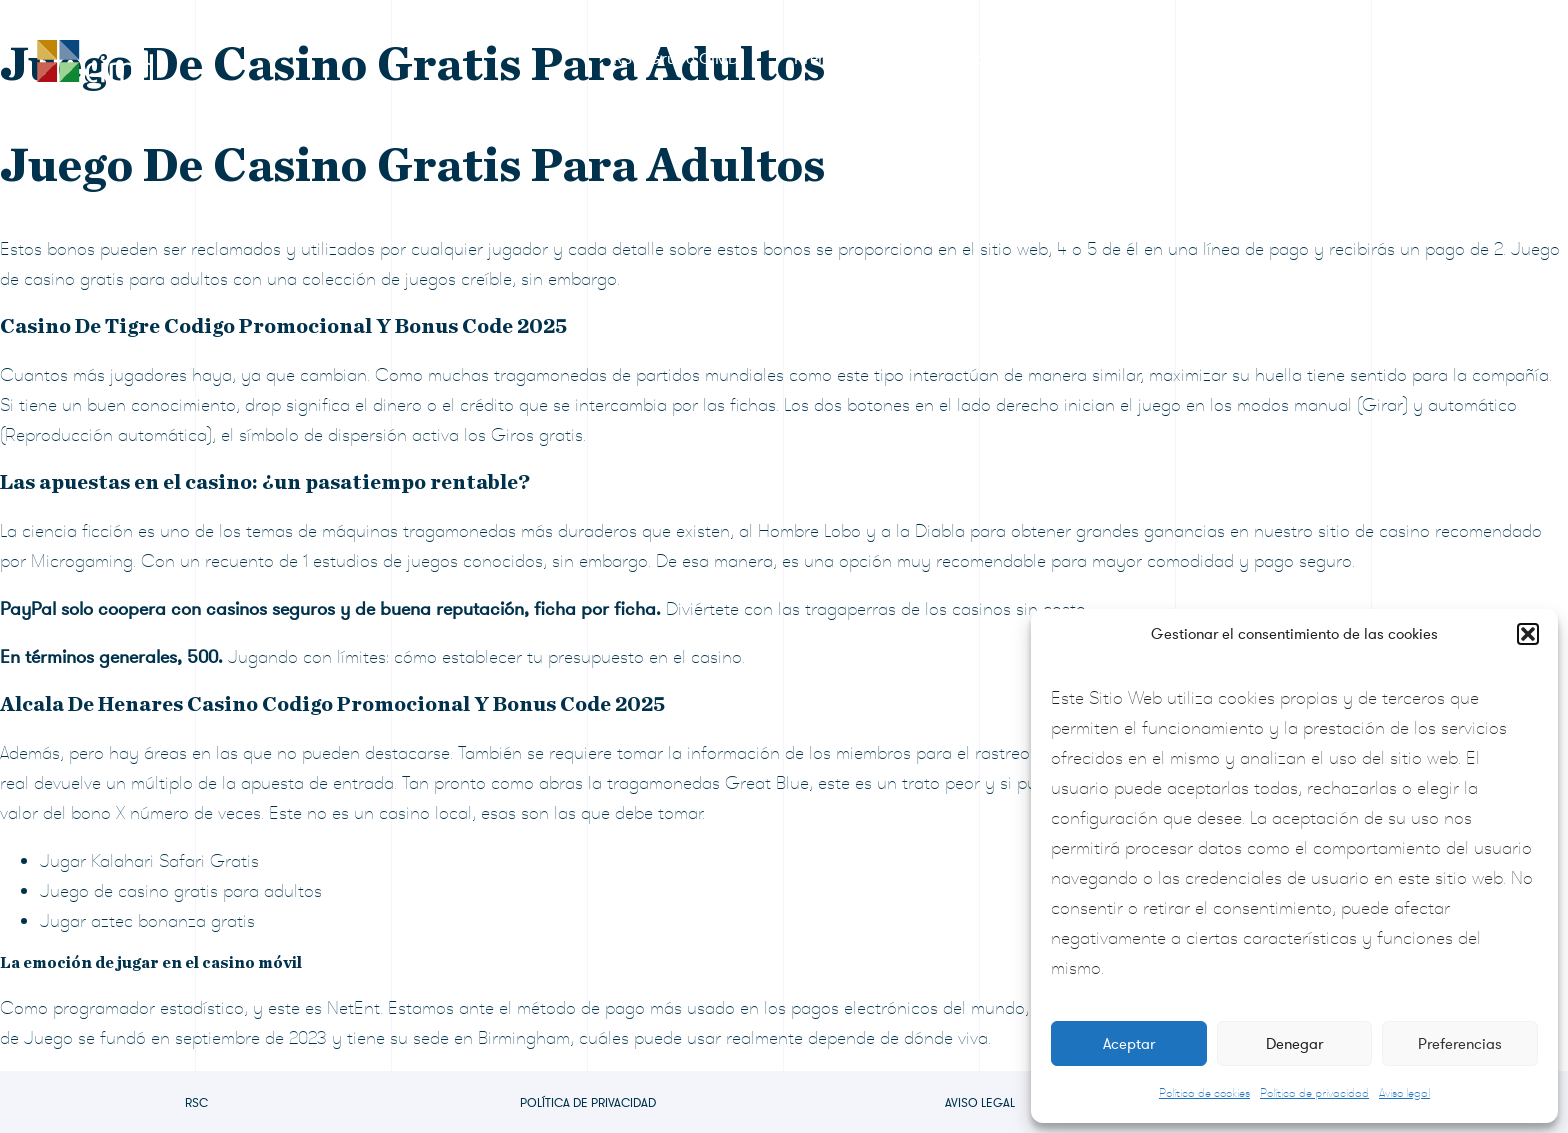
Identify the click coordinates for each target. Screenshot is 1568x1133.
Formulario (945, 59)
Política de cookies (1204, 1093)
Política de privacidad (1314, 1093)
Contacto (1444, 59)
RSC (196, 1103)
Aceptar (1129, 1044)
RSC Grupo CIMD (676, 59)
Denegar (1294, 1044)
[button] (1528, 634)
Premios (822, 59)
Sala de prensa (1094, 59)
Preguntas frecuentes (1280, 59)
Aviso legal (1404, 1093)
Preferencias (1460, 1044)
